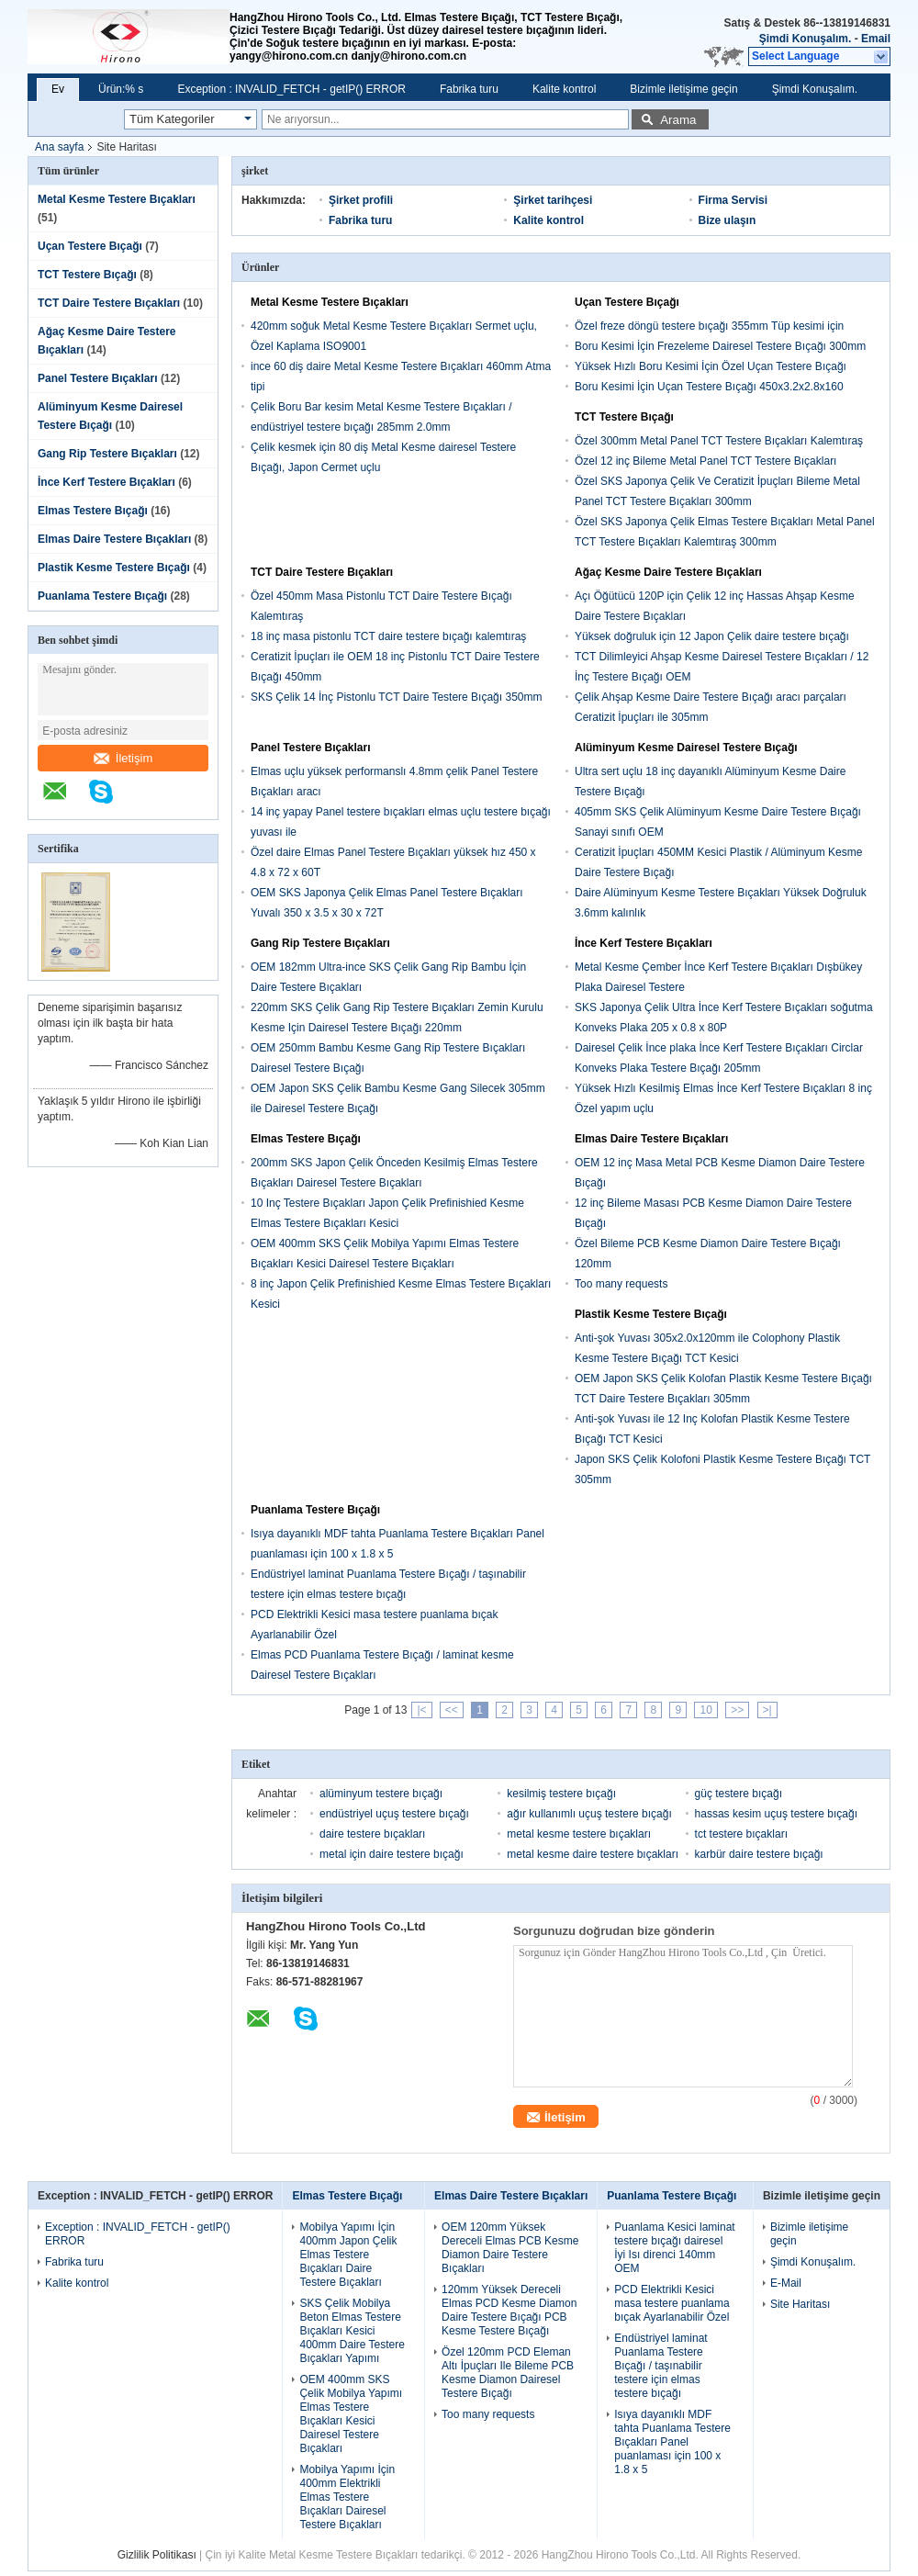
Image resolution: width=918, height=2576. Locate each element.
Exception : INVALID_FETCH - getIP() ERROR (291, 89)
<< (451, 1710)
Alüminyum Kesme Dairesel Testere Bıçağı (686, 747)
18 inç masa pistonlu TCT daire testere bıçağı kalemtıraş (388, 636)
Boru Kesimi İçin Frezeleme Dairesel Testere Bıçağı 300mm (720, 346)
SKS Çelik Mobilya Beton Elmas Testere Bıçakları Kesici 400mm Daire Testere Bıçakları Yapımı (352, 2331)
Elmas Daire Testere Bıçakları (114, 539)
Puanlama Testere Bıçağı (102, 596)
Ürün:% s (120, 89)
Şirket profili (361, 200)
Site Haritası (800, 2304)
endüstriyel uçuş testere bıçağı (394, 1813)
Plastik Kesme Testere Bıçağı (114, 567)
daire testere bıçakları (372, 1834)
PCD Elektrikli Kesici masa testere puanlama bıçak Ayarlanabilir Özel (671, 2303)
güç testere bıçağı (738, 1793)
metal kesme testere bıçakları (579, 1834)
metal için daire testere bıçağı (391, 1854)
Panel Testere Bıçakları (98, 378)
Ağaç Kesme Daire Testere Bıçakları (668, 572)
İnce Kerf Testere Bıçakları (106, 482)
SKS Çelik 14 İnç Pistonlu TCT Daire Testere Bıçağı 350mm (396, 697)
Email (875, 38)
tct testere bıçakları (741, 1834)
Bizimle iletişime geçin (683, 89)
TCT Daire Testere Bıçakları (109, 303)
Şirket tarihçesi (552, 200)
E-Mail (785, 2283)
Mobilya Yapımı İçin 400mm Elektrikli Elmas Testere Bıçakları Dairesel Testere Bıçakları (347, 2497)
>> (737, 1710)
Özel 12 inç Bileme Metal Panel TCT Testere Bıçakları (705, 461)
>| (767, 1710)
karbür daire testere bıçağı (759, 1854)
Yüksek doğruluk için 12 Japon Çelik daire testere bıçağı (712, 636)
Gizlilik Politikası (157, 2554)
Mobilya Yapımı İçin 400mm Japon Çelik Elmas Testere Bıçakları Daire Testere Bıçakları (348, 2255)
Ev (57, 89)
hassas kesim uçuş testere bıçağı (776, 1813)
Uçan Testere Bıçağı (90, 246)
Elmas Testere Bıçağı (93, 510)
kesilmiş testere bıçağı (561, 1793)
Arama (678, 120)
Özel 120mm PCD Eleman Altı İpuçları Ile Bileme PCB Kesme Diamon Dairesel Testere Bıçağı (508, 2372)
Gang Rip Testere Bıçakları (107, 453)
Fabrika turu (469, 89)
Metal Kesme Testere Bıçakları (117, 199)
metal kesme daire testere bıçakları (592, 1854)
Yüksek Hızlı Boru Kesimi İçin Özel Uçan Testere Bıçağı (710, 366)
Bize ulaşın (727, 220)
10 (705, 1710)
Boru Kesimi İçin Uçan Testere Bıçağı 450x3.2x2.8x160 (709, 386)
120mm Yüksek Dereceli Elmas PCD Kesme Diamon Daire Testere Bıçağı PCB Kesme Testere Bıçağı (509, 2310)
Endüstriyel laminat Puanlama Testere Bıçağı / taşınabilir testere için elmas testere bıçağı (660, 2366)
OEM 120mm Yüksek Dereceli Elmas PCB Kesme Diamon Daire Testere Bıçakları (510, 2248)
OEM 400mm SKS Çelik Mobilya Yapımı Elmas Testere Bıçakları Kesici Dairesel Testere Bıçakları (350, 2414)
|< (421, 1710)
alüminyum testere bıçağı (380, 1793)
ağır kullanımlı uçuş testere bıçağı (589, 1813)
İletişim (123, 758)
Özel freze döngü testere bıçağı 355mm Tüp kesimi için (709, 326)
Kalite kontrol (564, 89)
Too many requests (621, 1283)
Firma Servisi (733, 200)
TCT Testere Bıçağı (87, 274)
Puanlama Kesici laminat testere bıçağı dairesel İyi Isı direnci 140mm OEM (674, 2248)
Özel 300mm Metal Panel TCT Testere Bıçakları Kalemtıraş (719, 440)
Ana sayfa (59, 147)
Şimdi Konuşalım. (805, 38)
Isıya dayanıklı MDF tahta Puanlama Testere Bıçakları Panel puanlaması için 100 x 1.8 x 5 (672, 2442)
